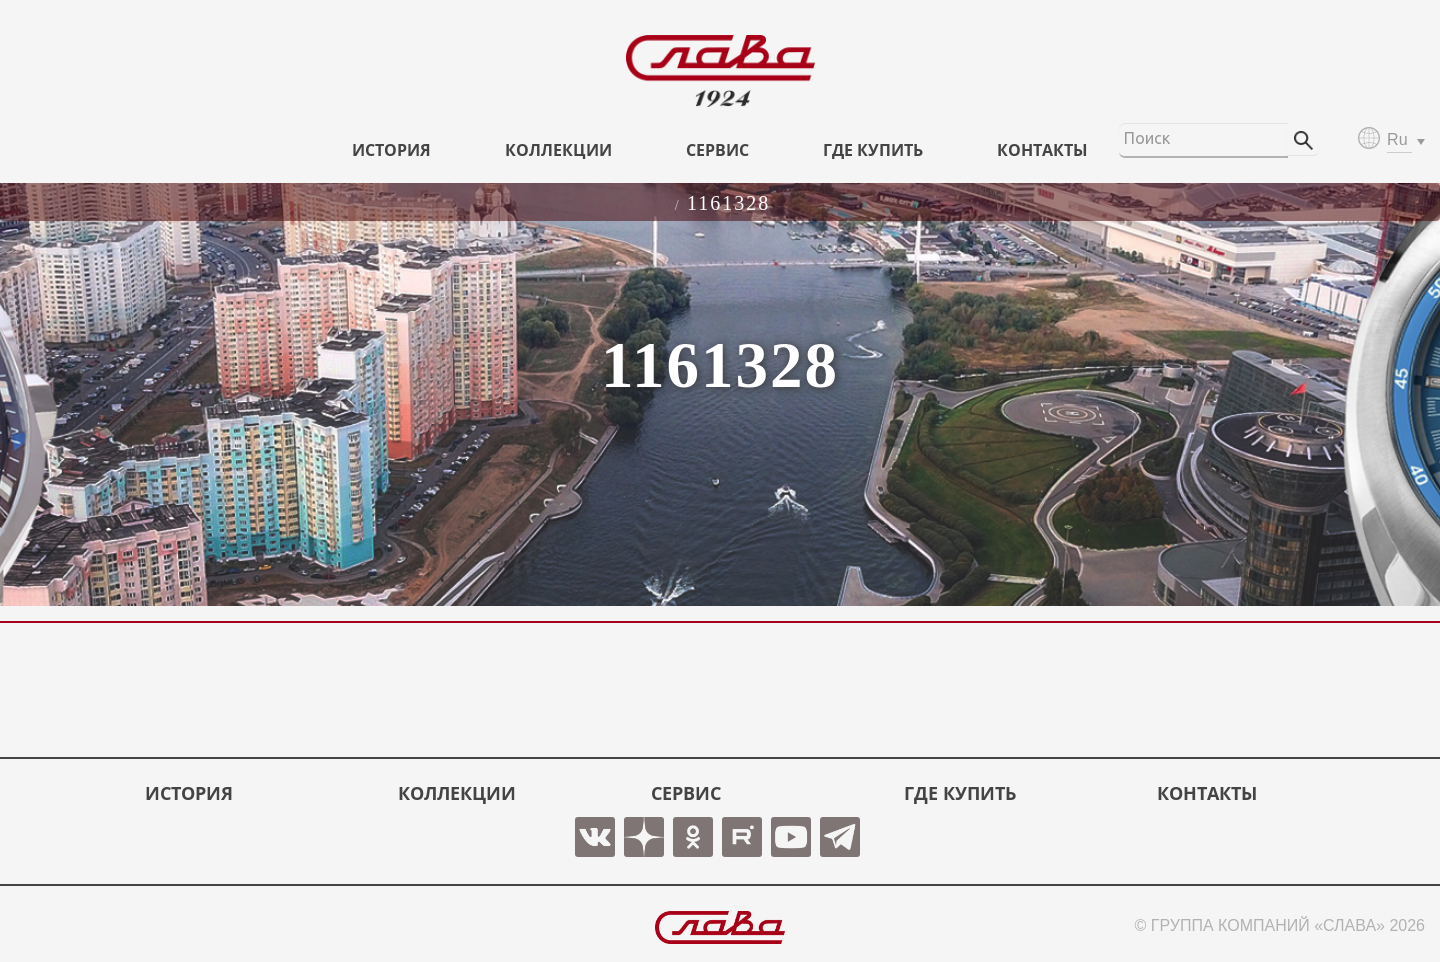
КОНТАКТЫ (1042, 150)
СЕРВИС (717, 150)
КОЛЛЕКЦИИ (558, 150)
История (391, 150)
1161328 (728, 203)
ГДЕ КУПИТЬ (873, 150)
